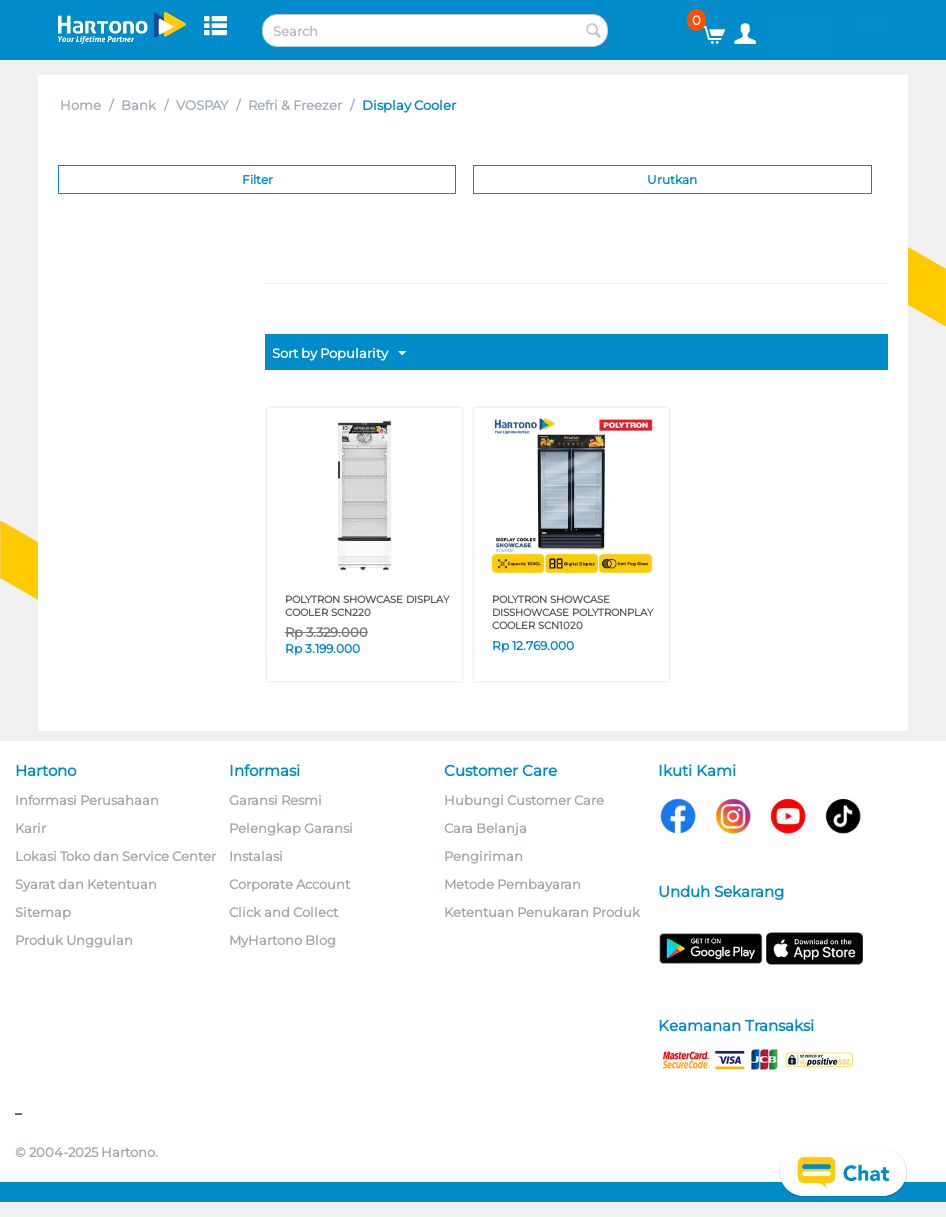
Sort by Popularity (339, 354)
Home (80, 105)
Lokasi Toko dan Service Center (115, 856)
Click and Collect (283, 912)
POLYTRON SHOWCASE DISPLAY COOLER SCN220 (367, 606)
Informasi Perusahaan (87, 800)
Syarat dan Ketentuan (86, 884)
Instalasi (256, 856)
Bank (138, 105)
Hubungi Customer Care (524, 800)
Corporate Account (289, 884)
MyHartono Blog (282, 940)
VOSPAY (202, 105)
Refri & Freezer (295, 105)
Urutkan (672, 179)
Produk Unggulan (74, 940)
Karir (30, 828)
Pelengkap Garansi (291, 828)
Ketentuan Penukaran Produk (542, 912)
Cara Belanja (485, 828)
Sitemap (43, 912)
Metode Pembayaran (512, 884)
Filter (257, 179)
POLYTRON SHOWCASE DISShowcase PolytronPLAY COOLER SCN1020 (572, 612)
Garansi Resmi (275, 800)
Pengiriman (483, 856)
